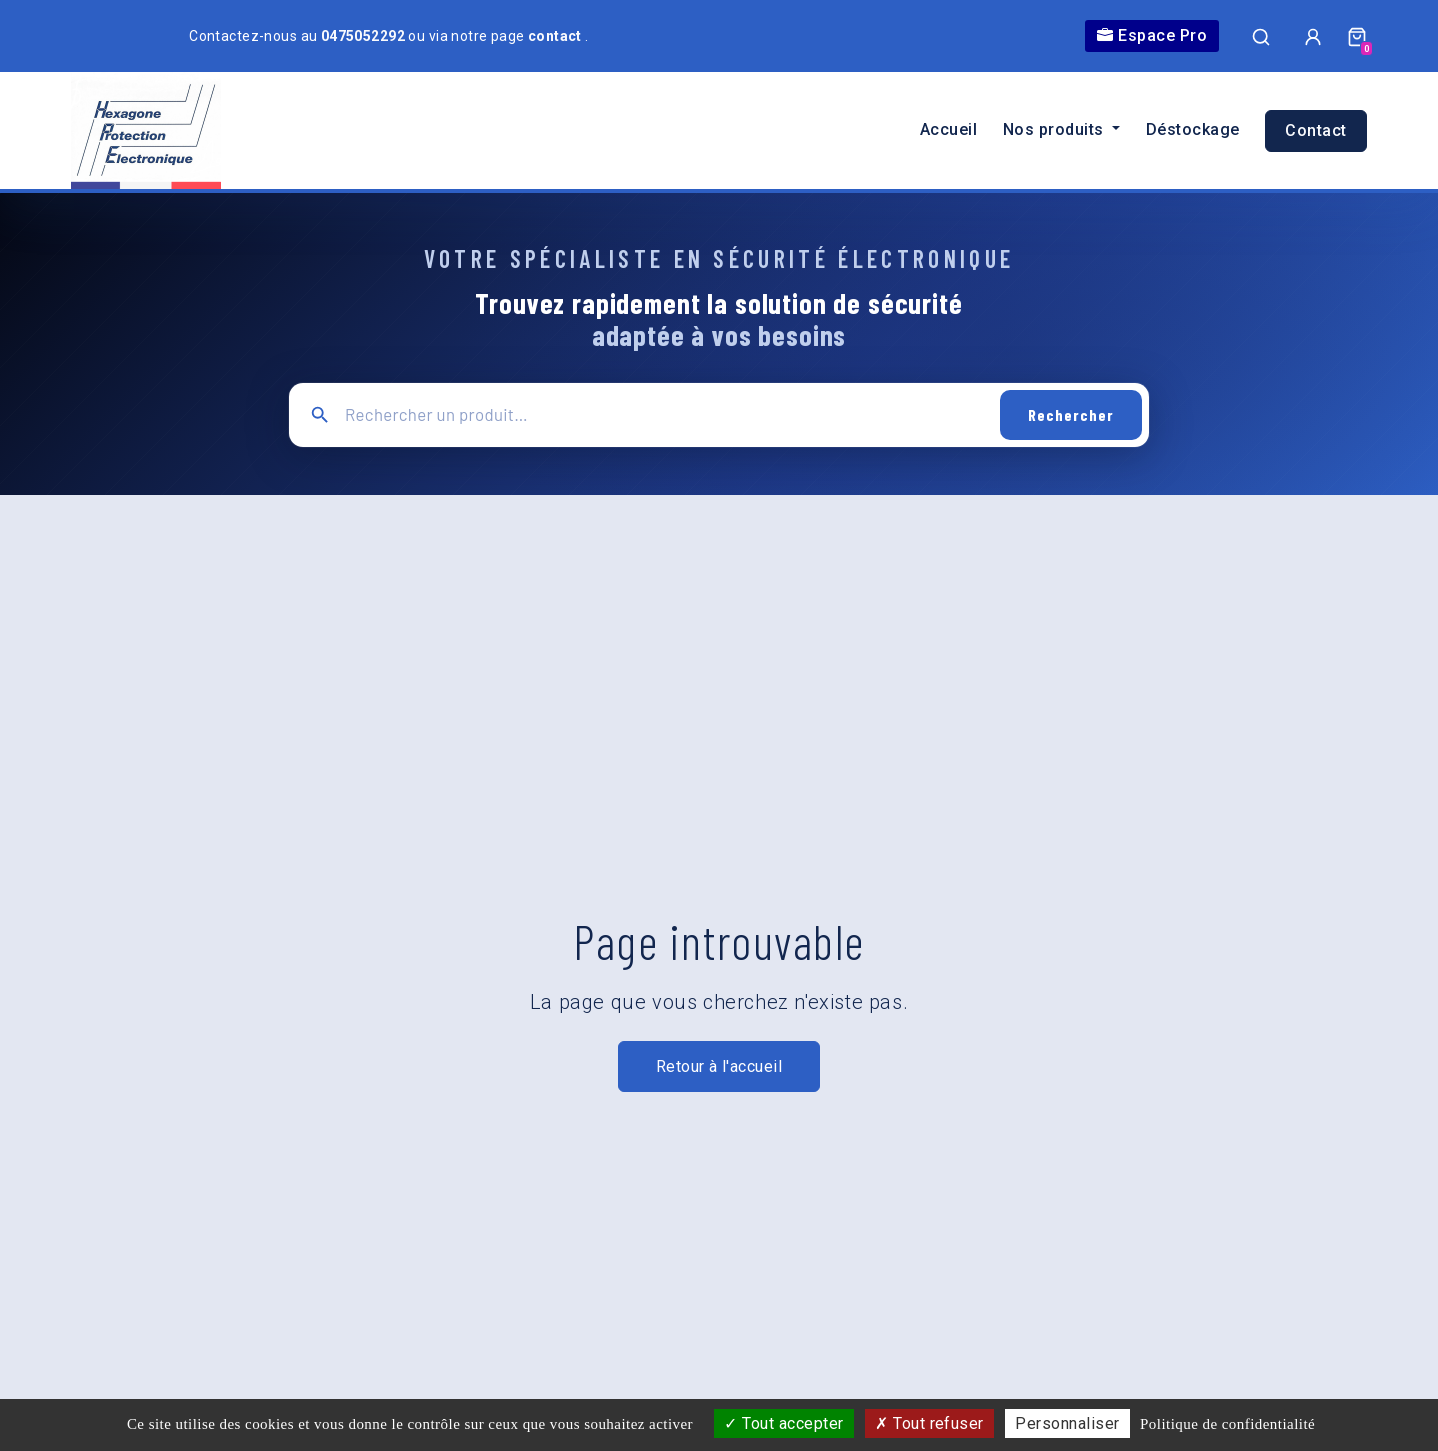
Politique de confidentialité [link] (1227, 1424)
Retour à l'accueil (719, 1066)
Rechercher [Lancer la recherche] (1071, 414)
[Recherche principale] (665, 414)
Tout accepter (783, 1423)
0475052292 (365, 36)
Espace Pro (1152, 35)
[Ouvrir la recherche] (1261, 36)
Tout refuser (929, 1423)
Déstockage (1193, 129)
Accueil (948, 129)
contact (556, 36)
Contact (1315, 130)
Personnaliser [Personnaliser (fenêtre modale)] (1067, 1423)
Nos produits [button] (1055, 129)
